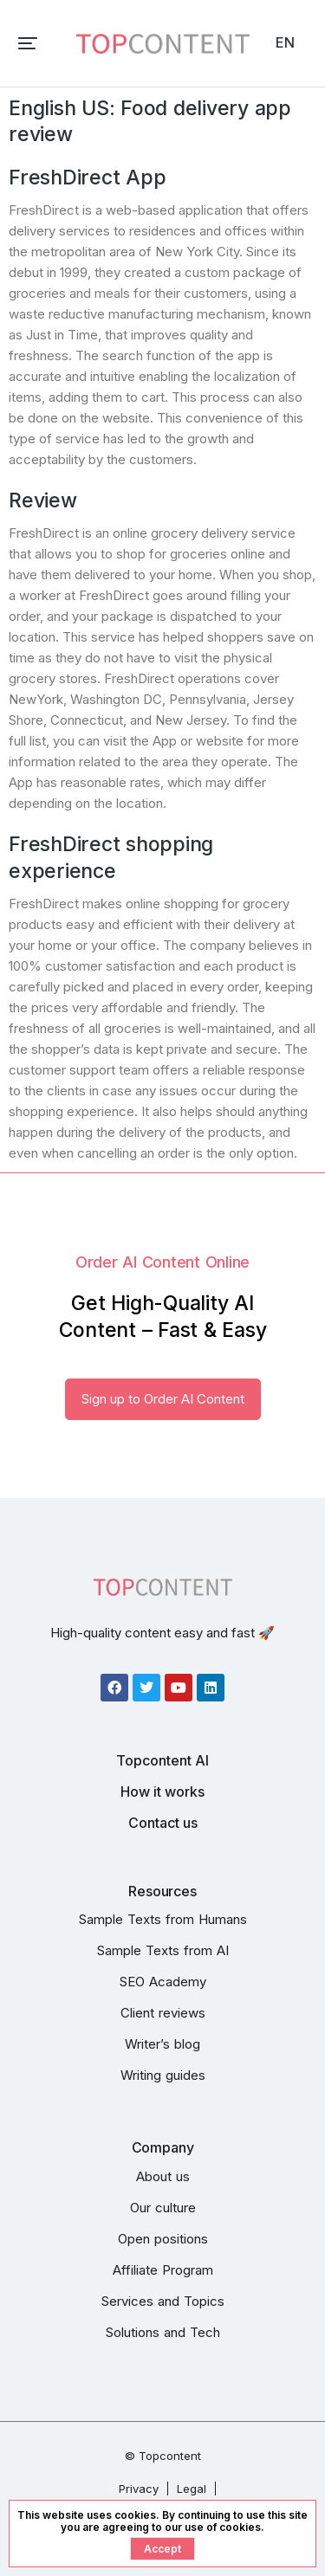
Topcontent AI (162, 1760)
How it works (162, 1791)
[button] (27, 43)
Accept (162, 2548)
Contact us (163, 1822)
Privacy (139, 2488)
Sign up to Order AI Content (162, 1399)
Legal (191, 2488)
